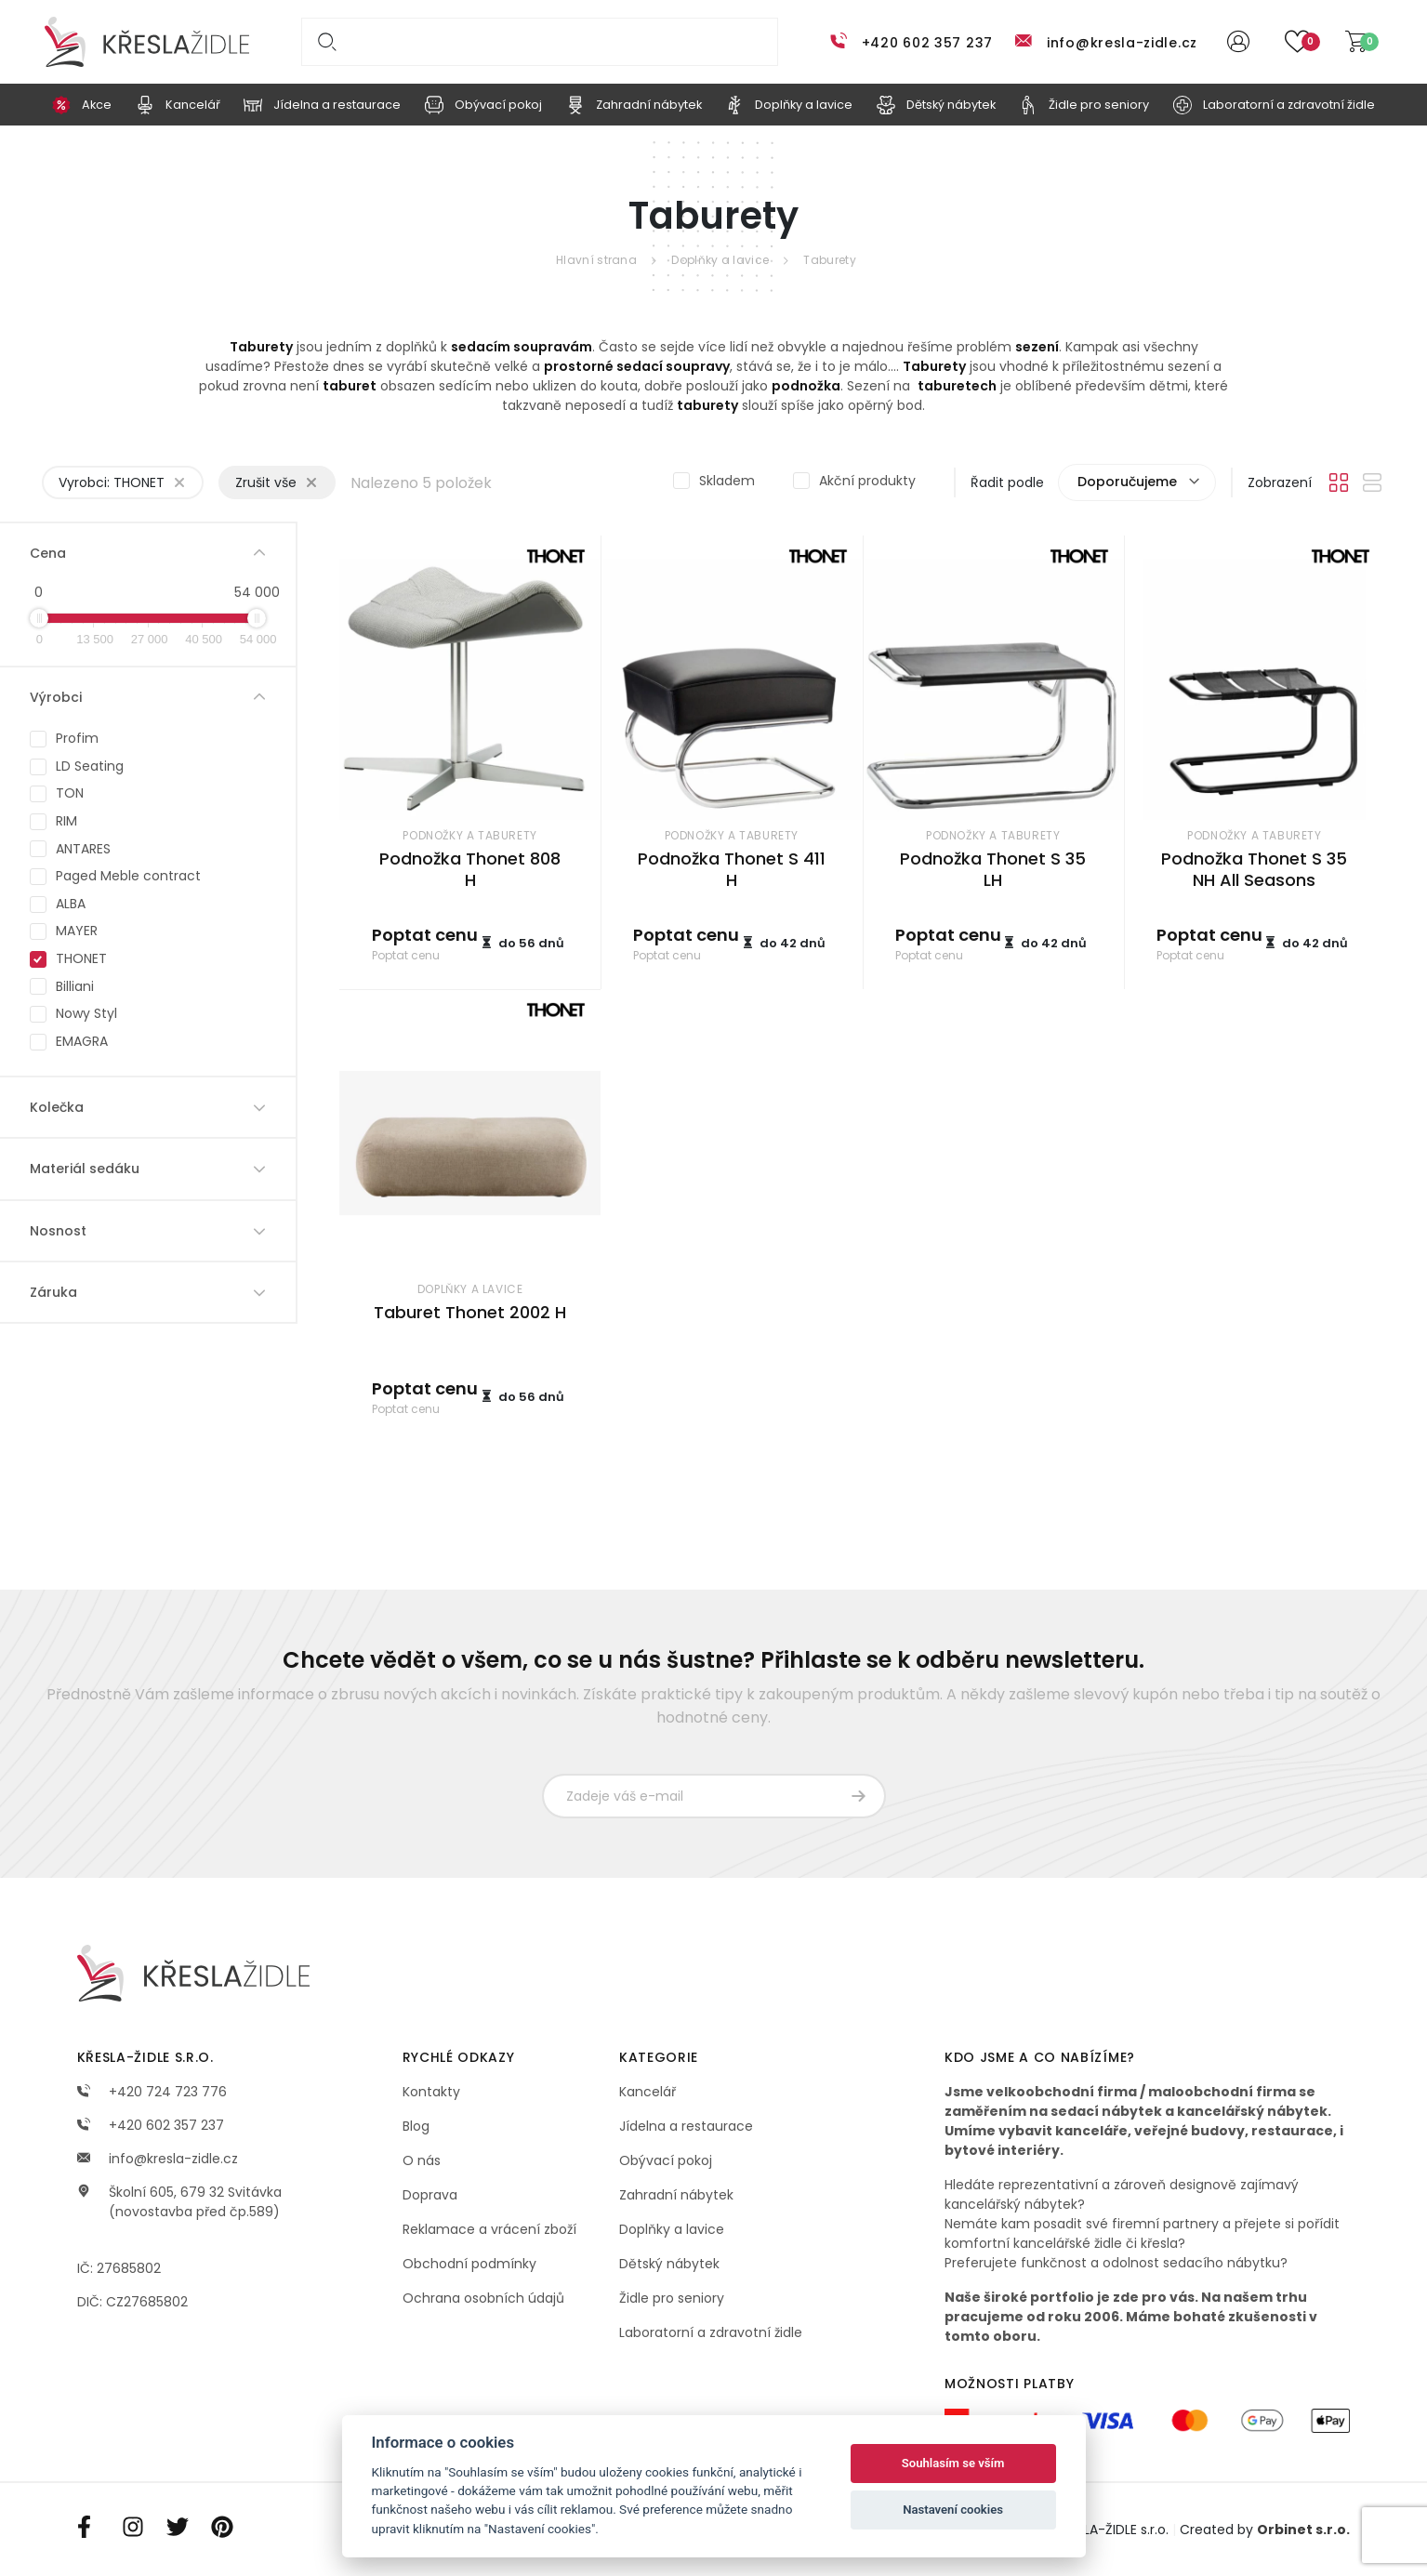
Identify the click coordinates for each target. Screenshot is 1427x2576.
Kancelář (647, 2091)
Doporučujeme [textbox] (1127, 481)
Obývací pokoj (665, 2160)
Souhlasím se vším (953, 2463)
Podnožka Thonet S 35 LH (993, 869)
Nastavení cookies (953, 2510)
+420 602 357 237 (927, 42)
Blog (416, 2126)
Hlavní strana (596, 260)
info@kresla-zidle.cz (1122, 42)
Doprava (430, 2195)
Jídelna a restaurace (686, 2126)
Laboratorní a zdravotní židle (710, 2332)
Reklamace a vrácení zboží (489, 2229)
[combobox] (1137, 482)
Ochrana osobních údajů (483, 2298)
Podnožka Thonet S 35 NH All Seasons (1254, 869)
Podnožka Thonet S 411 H (732, 869)
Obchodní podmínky (469, 2263)
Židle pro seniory (671, 2298)
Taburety (829, 260)
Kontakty (431, 2091)
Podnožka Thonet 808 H (470, 869)
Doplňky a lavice (720, 260)
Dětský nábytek (669, 2263)
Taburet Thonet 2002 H (470, 1312)
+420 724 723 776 (152, 2091)
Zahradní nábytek (676, 2195)
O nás (422, 2160)
